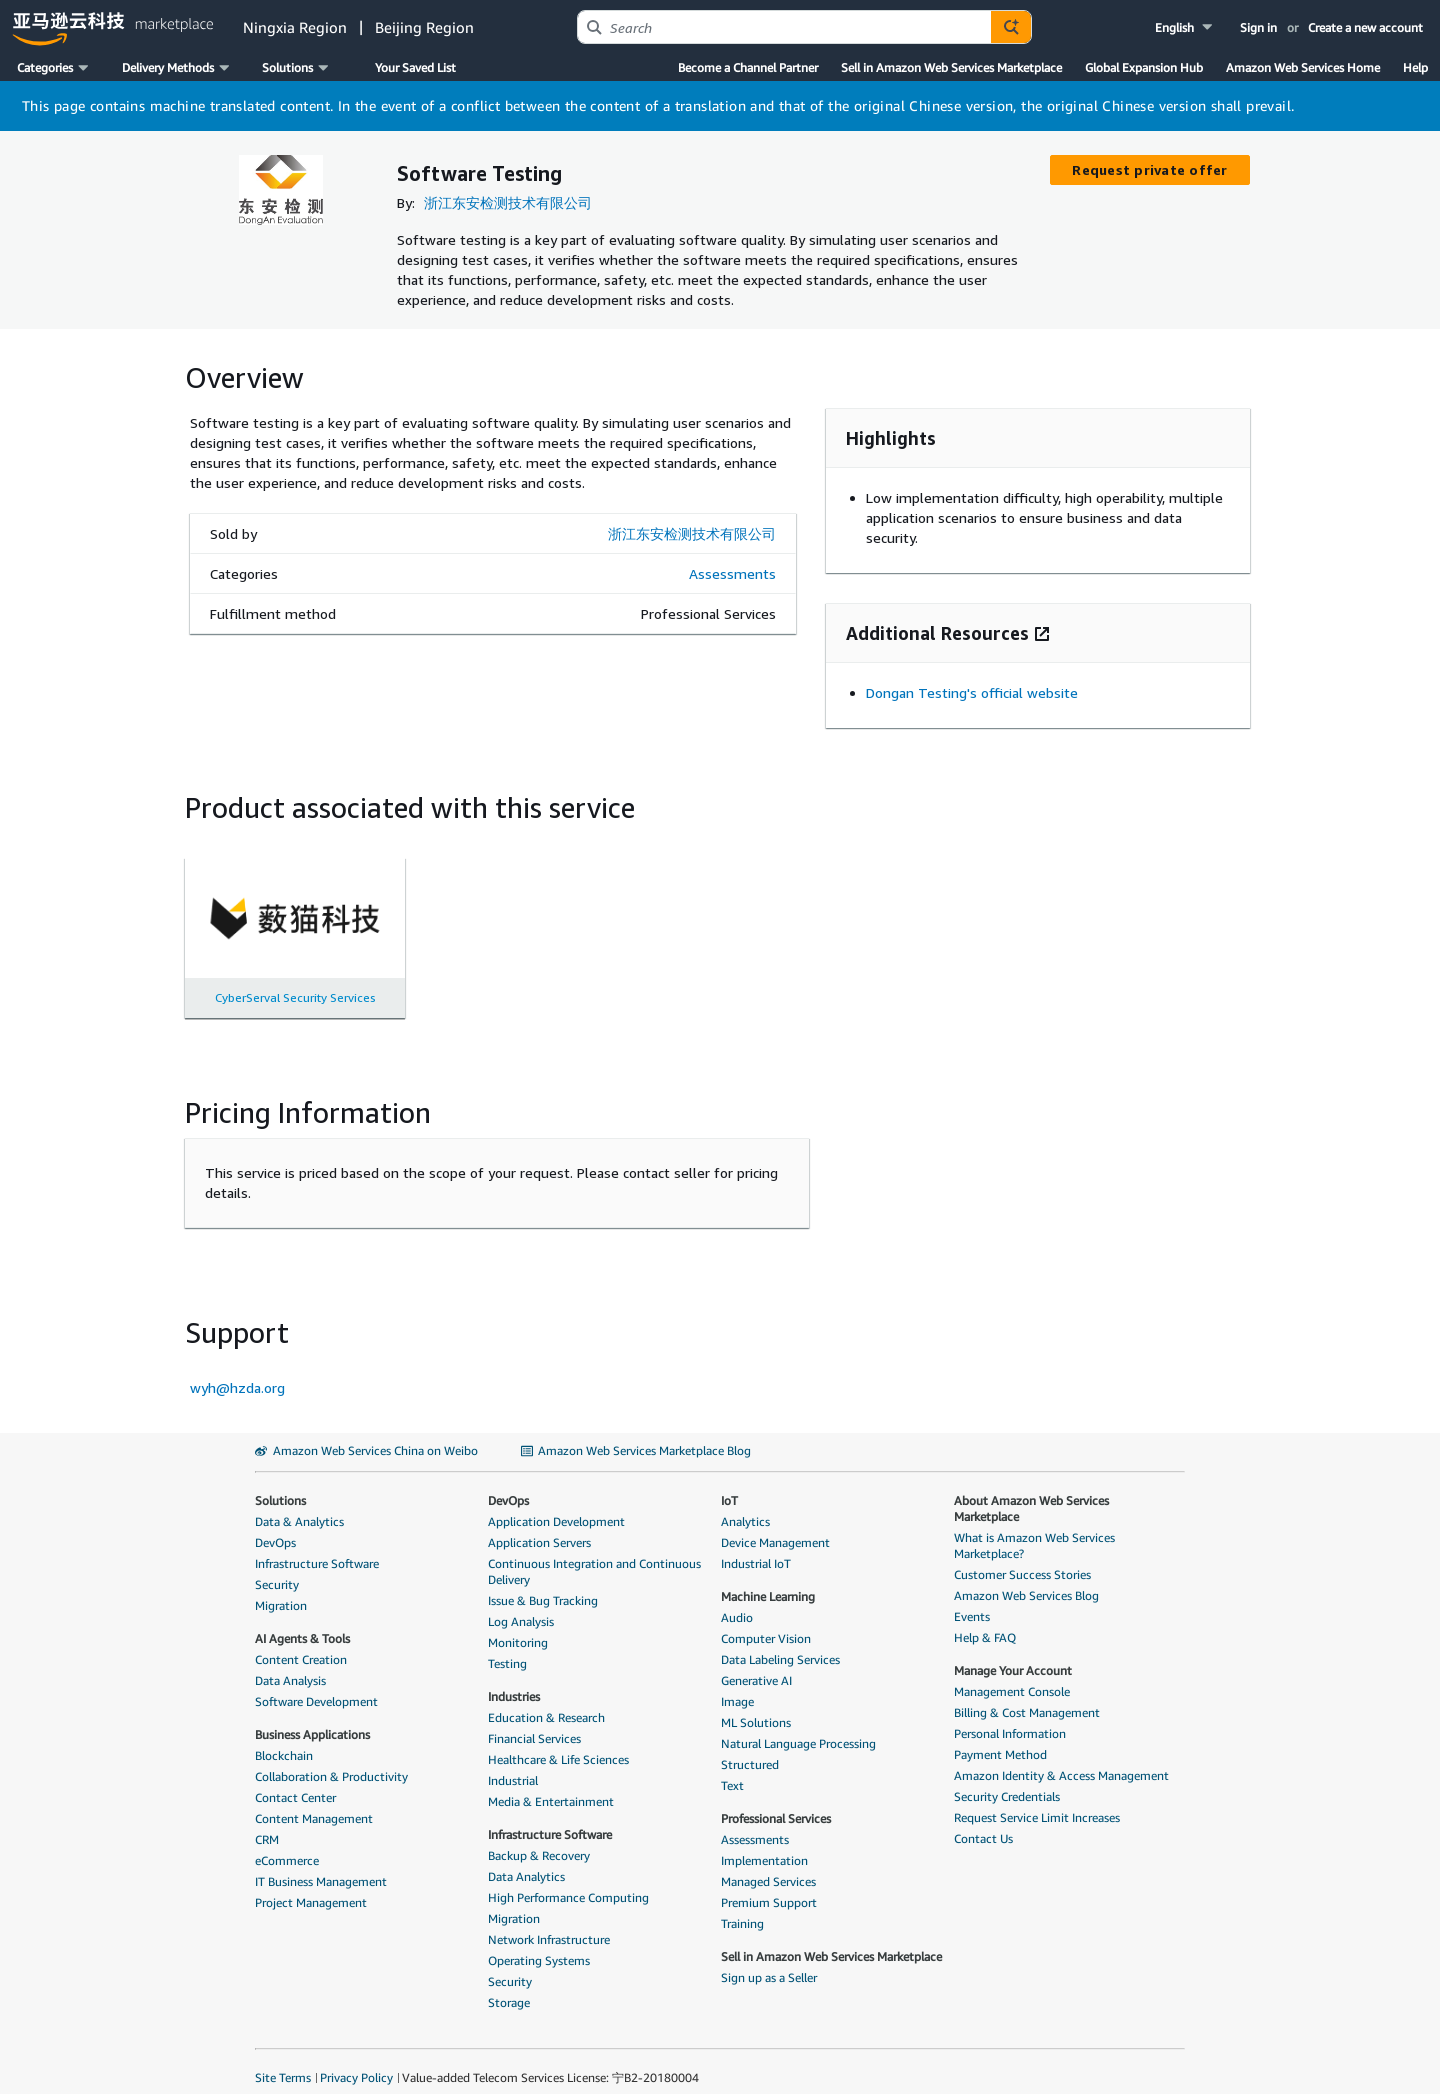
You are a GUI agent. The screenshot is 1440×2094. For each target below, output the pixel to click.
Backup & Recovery (539, 1839)
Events (972, 1600)
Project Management (311, 1886)
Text (732, 1769)
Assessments (732, 557)
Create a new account (1365, 27)
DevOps (275, 1526)
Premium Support (769, 1886)
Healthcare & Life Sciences (558, 1743)
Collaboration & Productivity (331, 1760)
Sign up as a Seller (769, 1961)
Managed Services (768, 1865)
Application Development (556, 1505)
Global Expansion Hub (1144, 67)
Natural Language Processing (798, 1727)
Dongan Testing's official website (972, 676)
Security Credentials (1007, 1780)
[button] (1185, 27)
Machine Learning (768, 1580)
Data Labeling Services (780, 1643)
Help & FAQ (985, 1621)
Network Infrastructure (549, 1923)
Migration (281, 1589)
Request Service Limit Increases (1037, 1801)
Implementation (764, 1844)
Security (277, 1568)
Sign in (1258, 27)
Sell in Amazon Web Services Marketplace (951, 67)
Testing (507, 1647)
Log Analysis (521, 1605)
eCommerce (287, 1844)
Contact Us (983, 1822)
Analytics (745, 1505)
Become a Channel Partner (748, 67)
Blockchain (284, 1739)
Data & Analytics (299, 1505)
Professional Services (776, 1802)
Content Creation (301, 1643)
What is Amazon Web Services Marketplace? (1034, 1529)
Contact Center (295, 1781)
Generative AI (756, 1664)
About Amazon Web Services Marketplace (1031, 1492)
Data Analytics (526, 1860)
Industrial (513, 1764)
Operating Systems (539, 1944)
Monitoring (518, 1626)
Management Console (1012, 1675)
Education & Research (546, 1701)
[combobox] (784, 27)
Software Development (316, 1685)
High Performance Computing (568, 1881)
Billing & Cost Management (1027, 1696)
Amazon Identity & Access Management (1061, 1759)
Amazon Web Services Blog (1026, 1579)
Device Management (775, 1526)
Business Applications (312, 1718)
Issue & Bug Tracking (543, 1584)
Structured (750, 1748)
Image (737, 1685)
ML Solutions (756, 1706)
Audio (737, 1601)
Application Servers (539, 1526)
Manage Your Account (1013, 1654)
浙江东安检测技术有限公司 (508, 202)
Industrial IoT (756, 1547)
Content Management (314, 1802)
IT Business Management (321, 1865)
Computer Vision (766, 1622)
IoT (729, 1484)
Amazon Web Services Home (1303, 67)
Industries (514, 1680)
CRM (267, 1823)
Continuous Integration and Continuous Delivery (594, 1555)
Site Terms (283, 2061)
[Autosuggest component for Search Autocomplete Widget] (1011, 27)
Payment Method (1000, 1738)
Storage (509, 1986)
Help (1415, 67)
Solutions (280, 1484)
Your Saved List (415, 67)
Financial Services (534, 1722)
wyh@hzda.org (237, 1371)
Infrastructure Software (317, 1547)
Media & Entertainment (551, 1785)
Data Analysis (290, 1664)
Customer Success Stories (1022, 1558)
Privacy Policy (356, 2061)
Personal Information (1010, 1717)
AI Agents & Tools (302, 1622)
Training (742, 1907)
